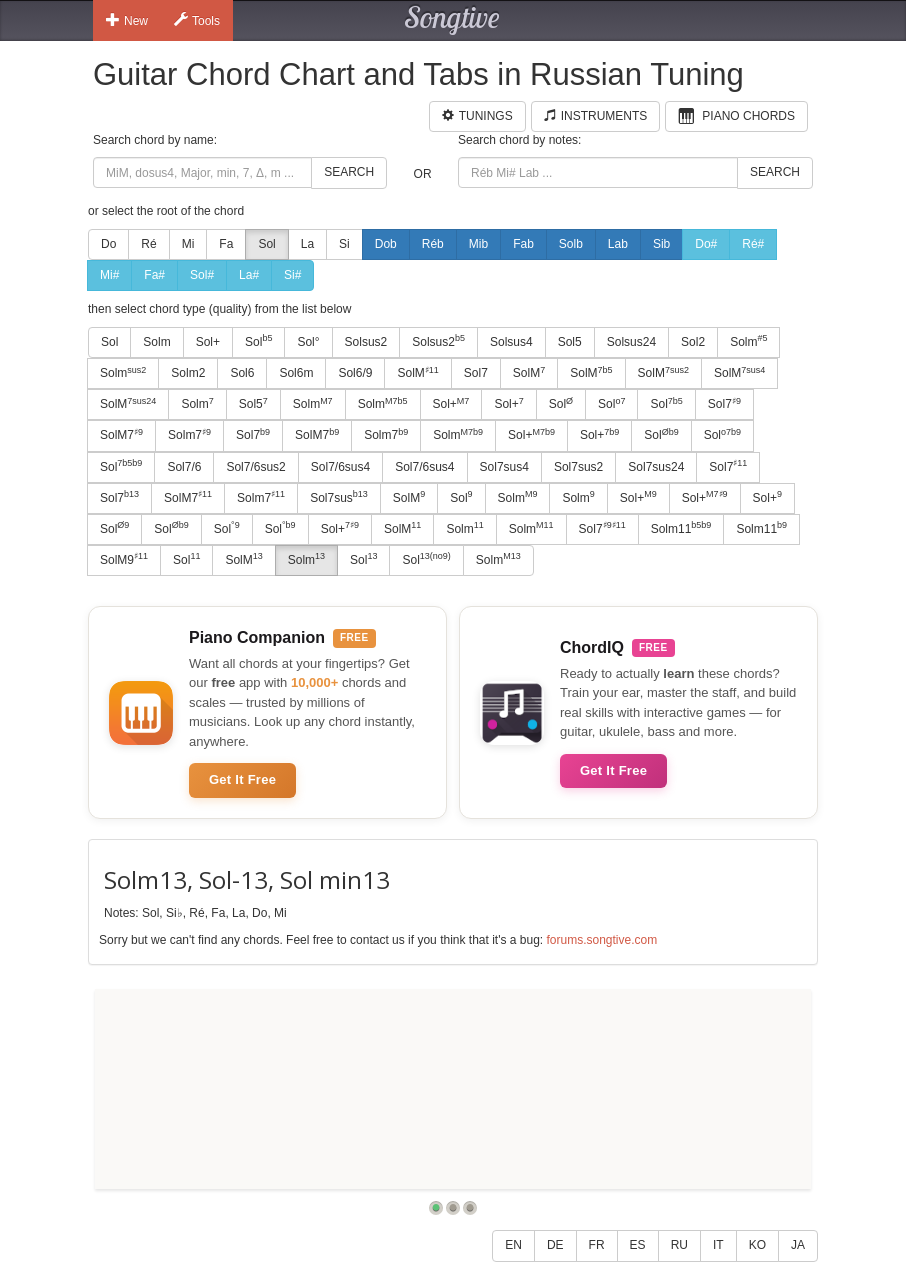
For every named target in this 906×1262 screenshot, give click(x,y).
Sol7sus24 (656, 467)
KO (757, 1245)
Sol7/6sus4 (340, 467)
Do (108, 244)
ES (638, 1245)
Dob (386, 244)
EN (513, 1245)
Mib (478, 244)
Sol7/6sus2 (255, 467)
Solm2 (188, 373)
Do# (706, 244)
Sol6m (296, 373)
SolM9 (124, 559)
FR (597, 1245)
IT (718, 1245)
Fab (523, 244)
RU (679, 1245)
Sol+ (208, 342)
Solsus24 (631, 342)
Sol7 (476, 373)
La (307, 244)
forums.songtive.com (601, 940)
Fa (226, 244)
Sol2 (693, 342)
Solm (156, 342)
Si (344, 244)
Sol (266, 244)
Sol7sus (339, 497)
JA (798, 1245)
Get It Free (242, 779)
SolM (417, 373)
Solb (571, 244)
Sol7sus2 (578, 467)
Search (349, 172)
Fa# (154, 275)
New (127, 20)
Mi (188, 244)
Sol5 (570, 342)
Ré (148, 244)
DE (555, 1245)
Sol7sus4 (504, 467)
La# (249, 275)
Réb (433, 244)
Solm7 (189, 435)
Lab (618, 244)
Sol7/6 (184, 467)
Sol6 (242, 373)
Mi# (109, 275)
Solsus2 (366, 342)
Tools (197, 20)
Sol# (202, 275)
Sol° (308, 342)
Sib (661, 244)
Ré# (753, 244)
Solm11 (681, 528)
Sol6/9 (355, 373)
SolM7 (121, 435)
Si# (292, 275)
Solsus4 (511, 342)
